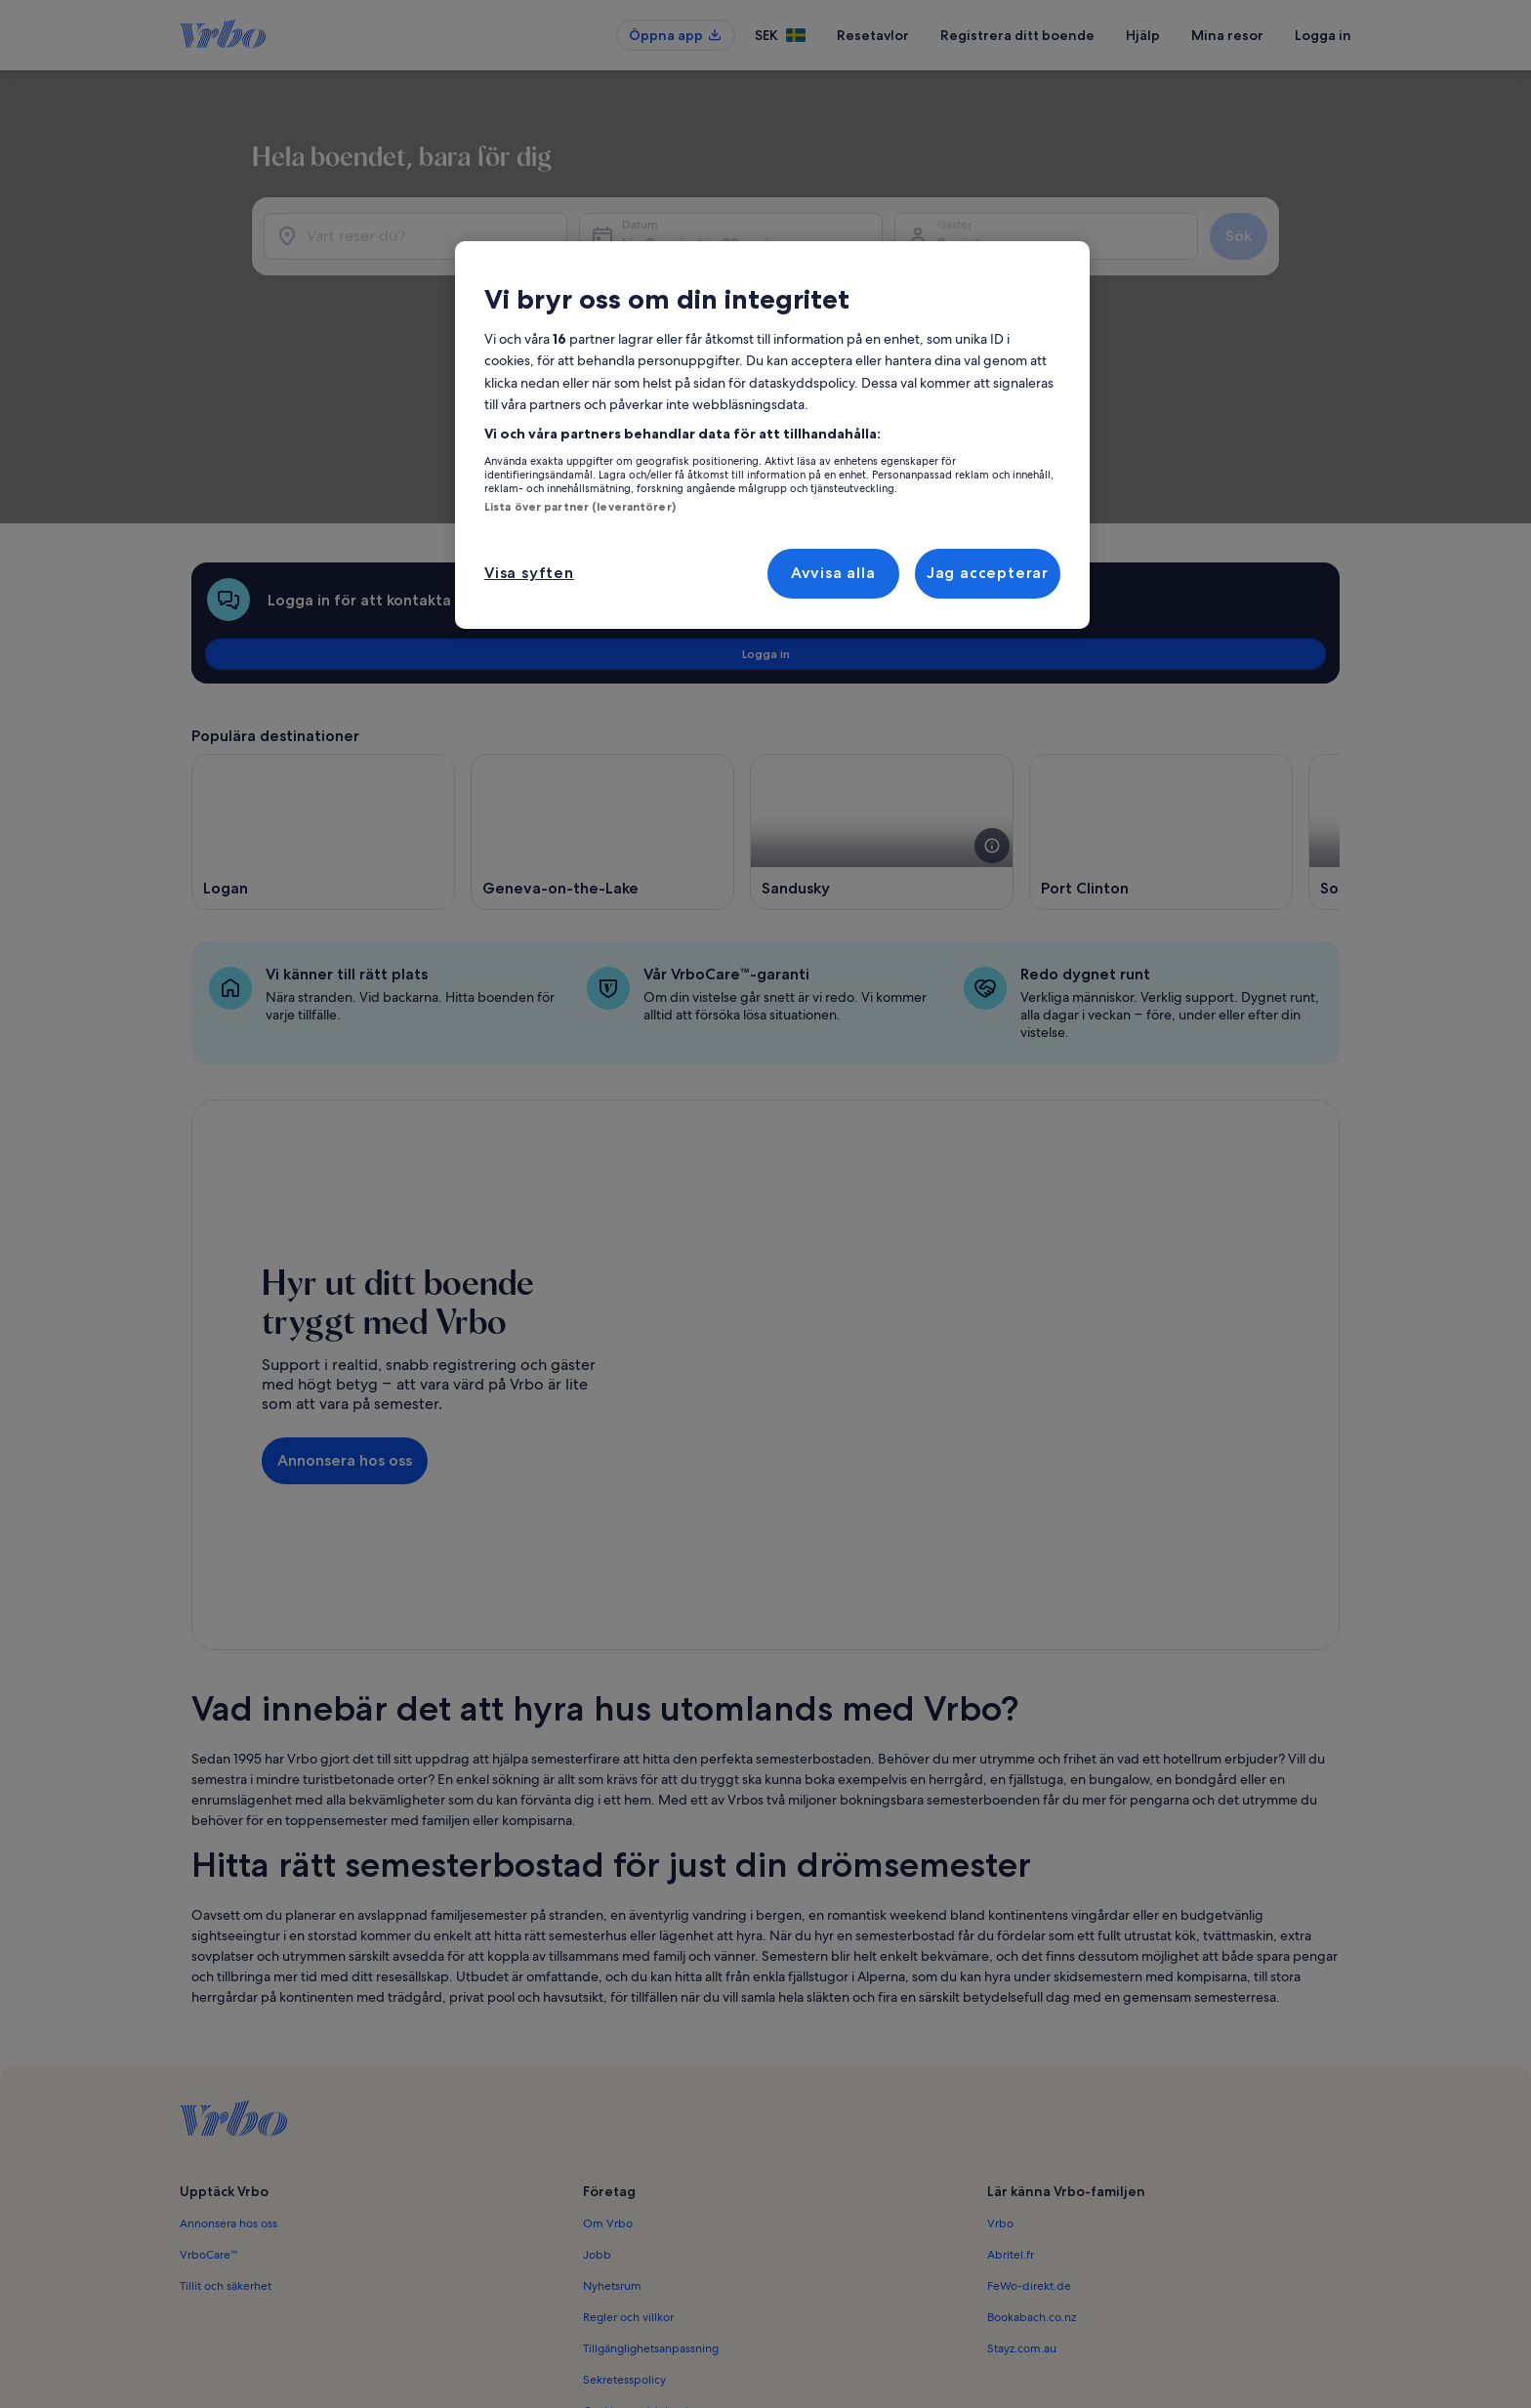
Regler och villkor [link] (628, 2094)
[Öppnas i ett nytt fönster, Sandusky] (882, 668)
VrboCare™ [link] (209, 2032)
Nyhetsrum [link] (612, 2063)
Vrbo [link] (1000, 2001)
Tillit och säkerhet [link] (225, 2063)
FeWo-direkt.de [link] (1029, 2063)
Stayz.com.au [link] (1021, 2126)
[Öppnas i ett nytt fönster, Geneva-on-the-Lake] (602, 668)
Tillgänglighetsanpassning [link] (651, 2126)
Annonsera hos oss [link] (228, 2001)
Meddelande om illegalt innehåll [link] (670, 2219)
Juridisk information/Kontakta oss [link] (671, 2251)
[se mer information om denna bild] (992, 681)
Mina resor (1227, 35)
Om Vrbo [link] (608, 2001)
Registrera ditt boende (1017, 35)
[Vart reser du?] (472, 266)
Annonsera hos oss (344, 1267)
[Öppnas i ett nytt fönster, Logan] (323, 668)
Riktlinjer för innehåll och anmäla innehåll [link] (691, 2282)
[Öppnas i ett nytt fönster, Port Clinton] (1161, 668)
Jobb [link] (597, 2032)
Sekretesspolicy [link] (624, 2157)
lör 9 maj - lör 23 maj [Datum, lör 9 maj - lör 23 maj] (850, 274)
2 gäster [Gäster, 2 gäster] (1089, 274)
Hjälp (1143, 35)
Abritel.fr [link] (1010, 2032)
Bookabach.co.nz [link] (1031, 2094)
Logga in (1323, 35)
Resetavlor (873, 35)
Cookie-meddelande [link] (639, 2188)
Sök (1291, 266)
